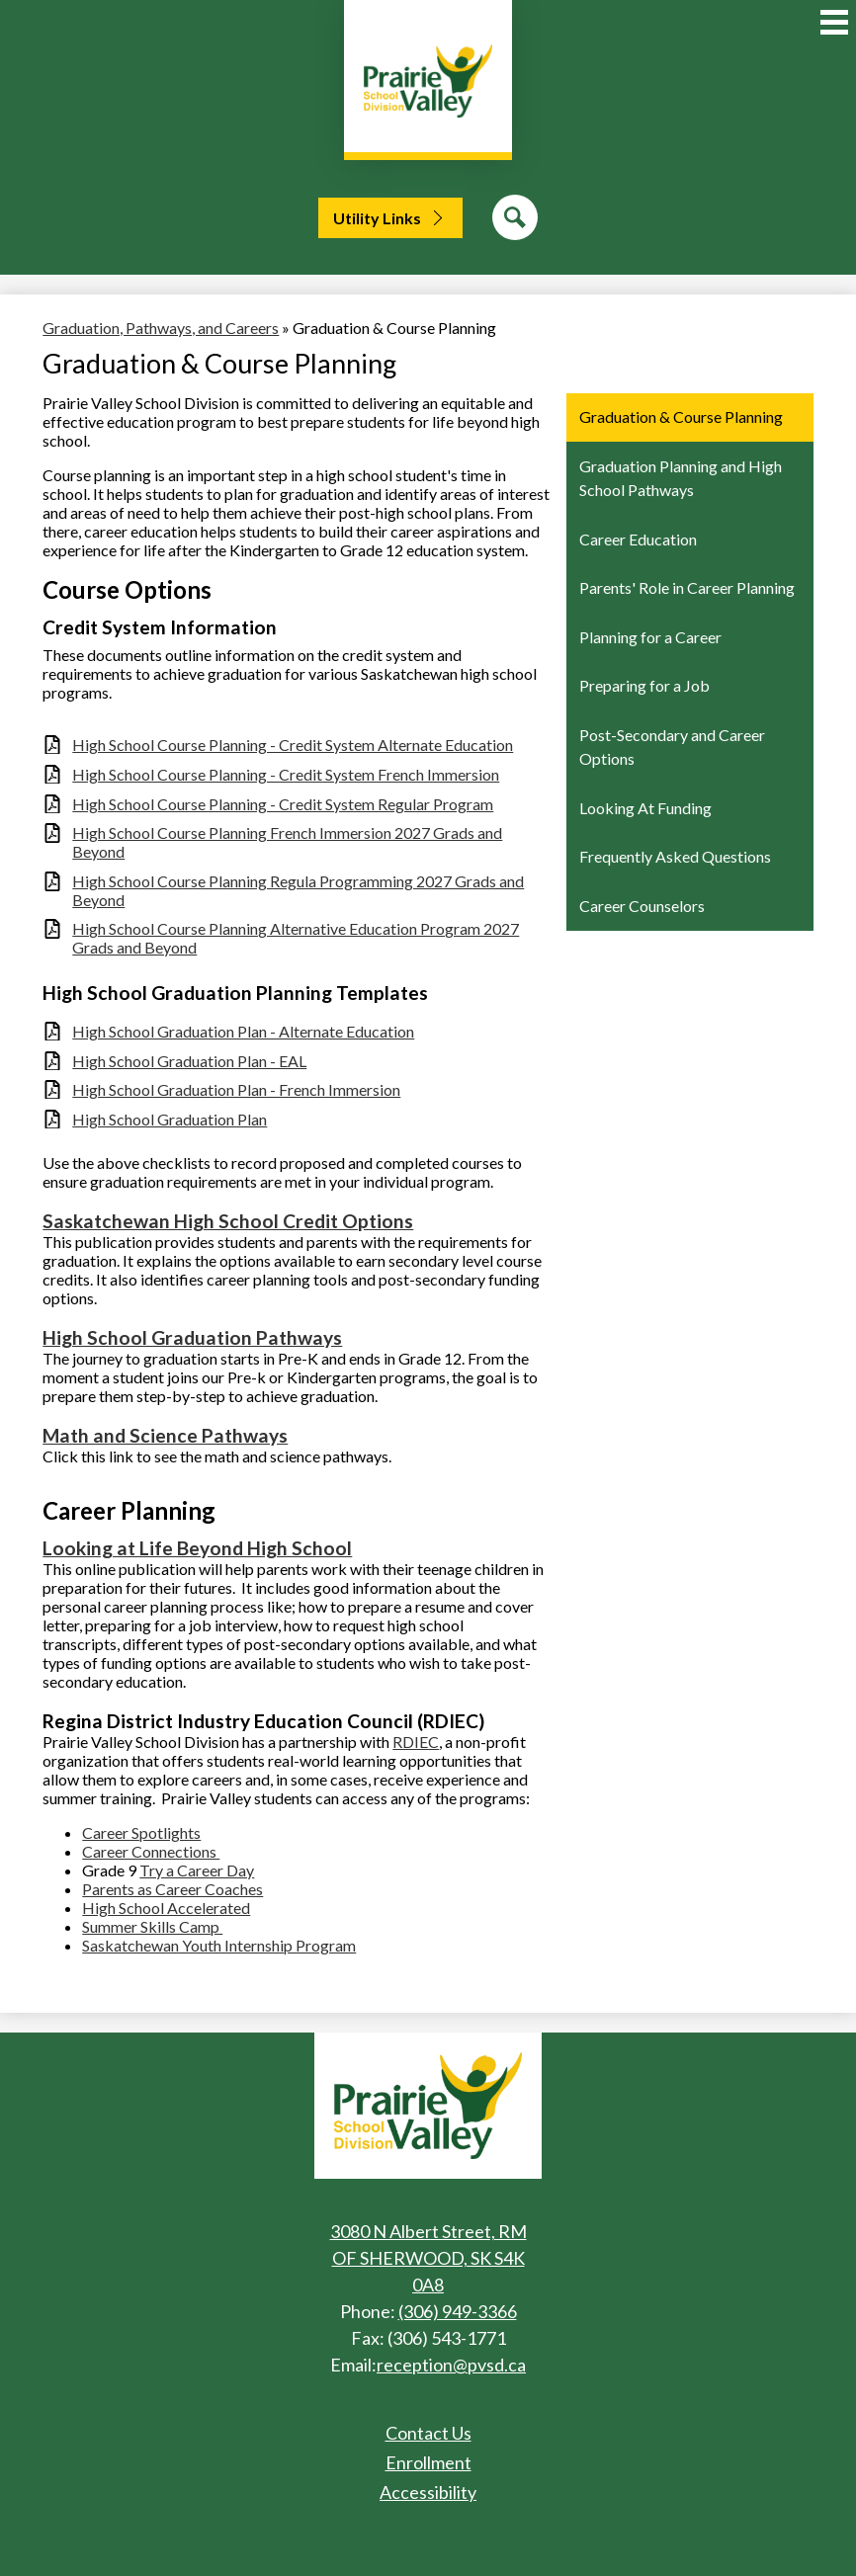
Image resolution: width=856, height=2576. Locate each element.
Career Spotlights (141, 1832)
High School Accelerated (166, 1907)
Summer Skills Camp (152, 1926)
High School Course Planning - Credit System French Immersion (285, 774)
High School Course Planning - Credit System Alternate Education (292, 744)
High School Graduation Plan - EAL (189, 1060)
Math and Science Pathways (165, 1435)
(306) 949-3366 (457, 2311)
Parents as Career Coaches (172, 1888)
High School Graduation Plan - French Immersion (236, 1089)
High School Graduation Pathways (192, 1337)
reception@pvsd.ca (451, 2364)
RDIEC (415, 1741)
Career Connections (150, 1851)
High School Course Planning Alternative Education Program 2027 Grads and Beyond (295, 937)
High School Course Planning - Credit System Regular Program (282, 803)
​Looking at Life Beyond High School (197, 1548)
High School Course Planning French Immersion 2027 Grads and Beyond (287, 842)
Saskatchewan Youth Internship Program (219, 1945)
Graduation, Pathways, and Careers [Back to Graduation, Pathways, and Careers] (161, 327)
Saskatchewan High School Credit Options (228, 1220)
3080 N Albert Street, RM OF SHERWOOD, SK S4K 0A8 (428, 2257)
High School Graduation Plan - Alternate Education (243, 1031)
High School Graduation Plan (169, 1119)
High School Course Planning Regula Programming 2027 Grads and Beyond (298, 890)
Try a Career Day (196, 1870)
